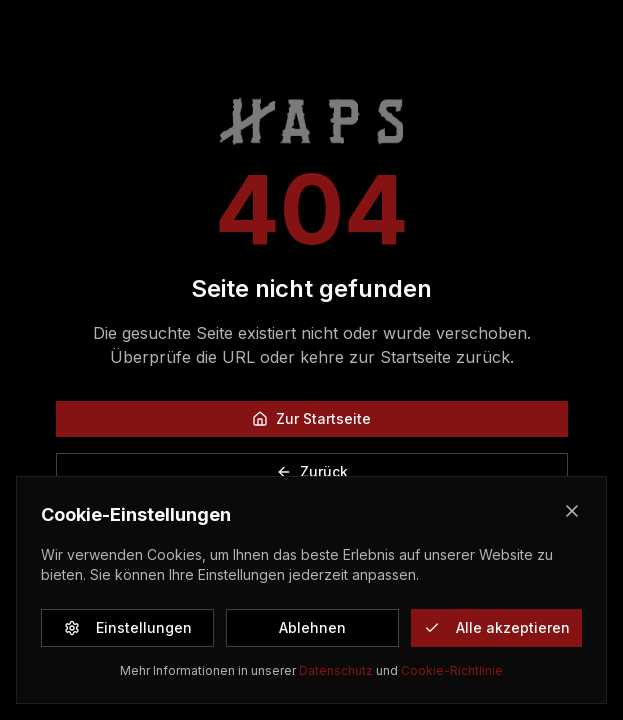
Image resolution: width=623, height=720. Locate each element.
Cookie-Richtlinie (452, 670)
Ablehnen (312, 627)
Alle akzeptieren (497, 627)
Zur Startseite (311, 418)
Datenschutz (336, 670)
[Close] (572, 511)
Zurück (312, 471)
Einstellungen (128, 627)
